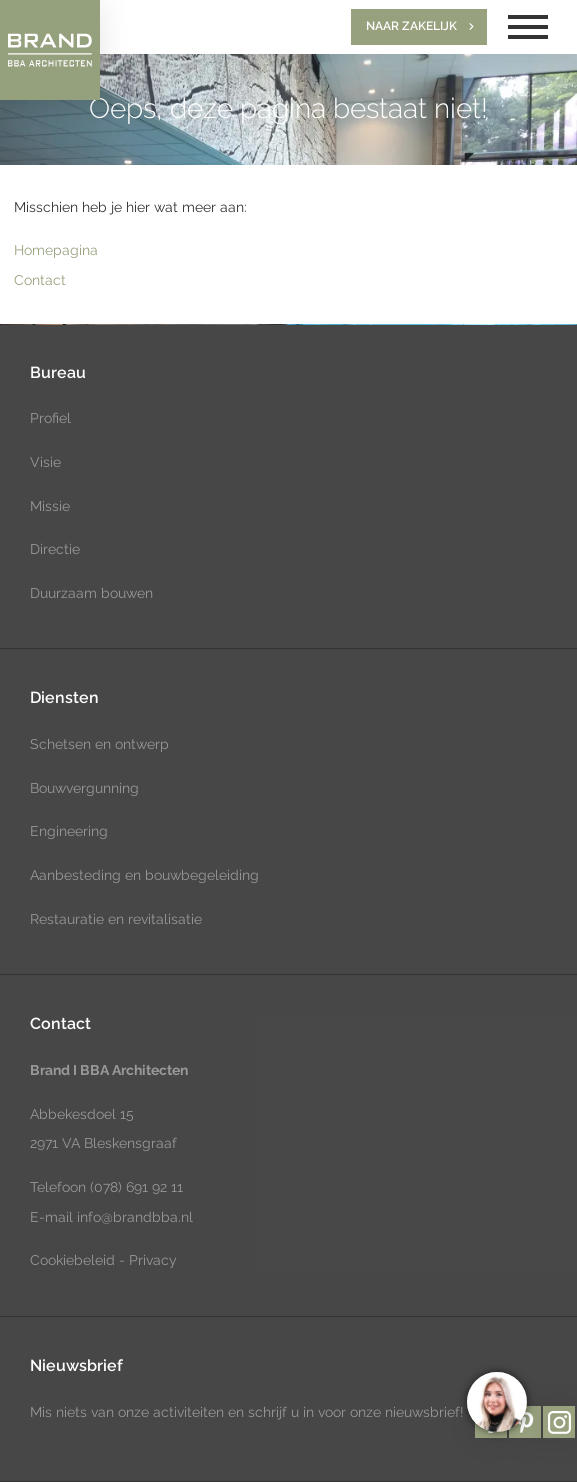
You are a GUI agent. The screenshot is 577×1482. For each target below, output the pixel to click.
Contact (40, 280)
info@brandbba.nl (135, 1217)
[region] (496, 1401)
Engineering (69, 831)
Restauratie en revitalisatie (116, 919)
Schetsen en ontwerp (99, 744)
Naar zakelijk (411, 26)
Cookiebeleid (72, 1260)
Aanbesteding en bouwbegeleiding (144, 875)
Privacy (153, 1260)
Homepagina (56, 250)
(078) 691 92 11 (134, 1187)
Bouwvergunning (84, 788)
